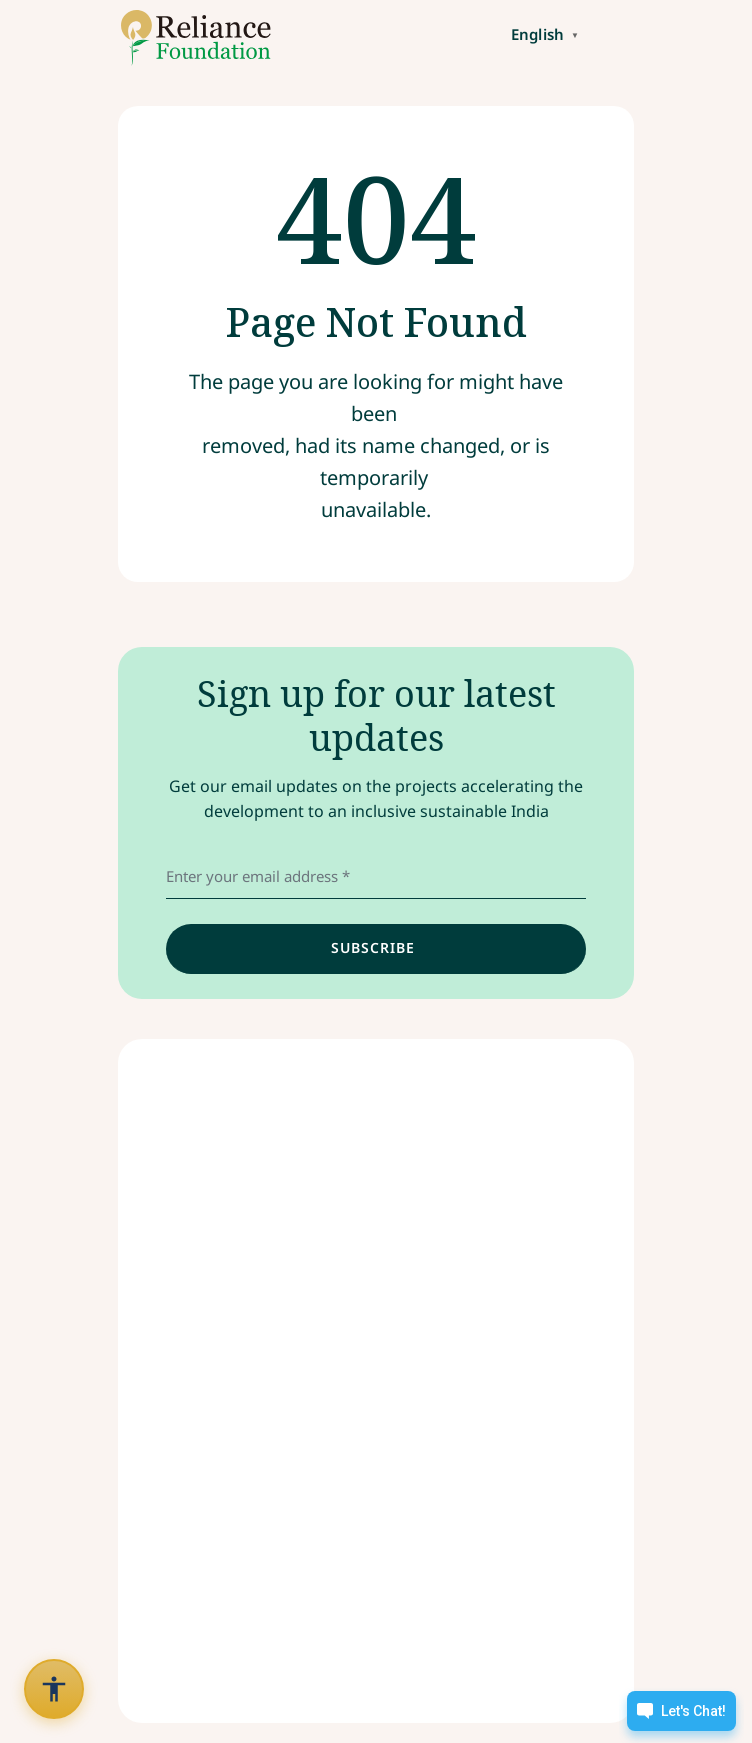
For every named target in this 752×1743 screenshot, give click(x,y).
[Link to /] (188, 38)
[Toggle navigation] (616, 33)
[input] (375, 949)
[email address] (375, 877)
